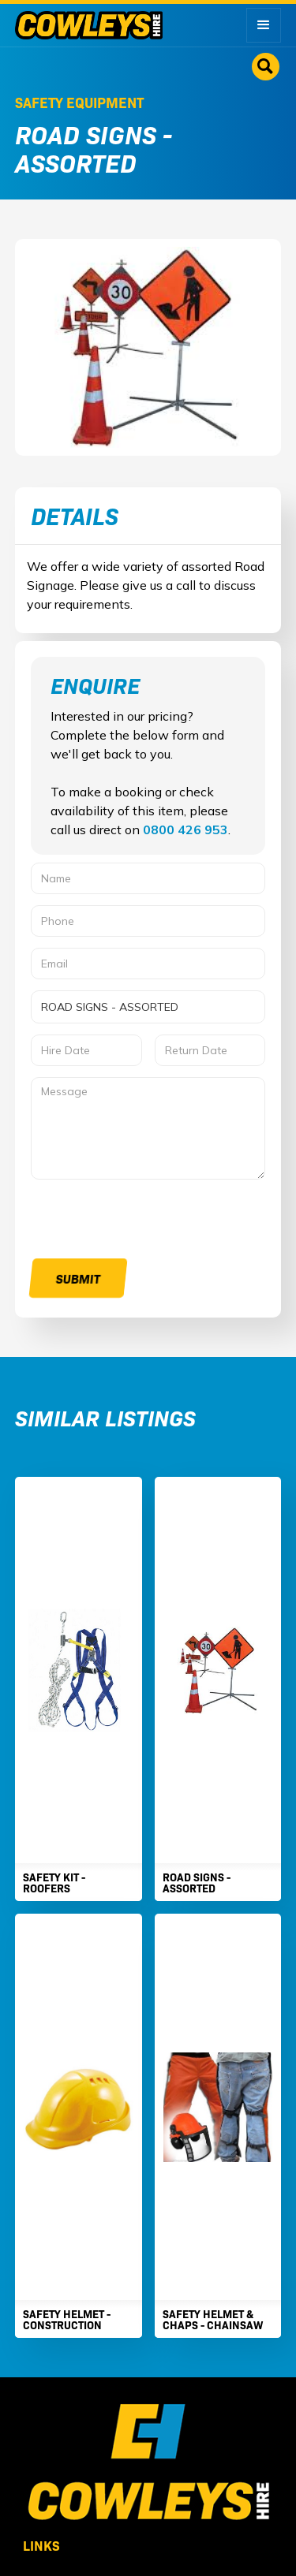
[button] (263, 25)
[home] (89, 25)
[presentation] (151, 1221)
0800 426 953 (185, 829)
